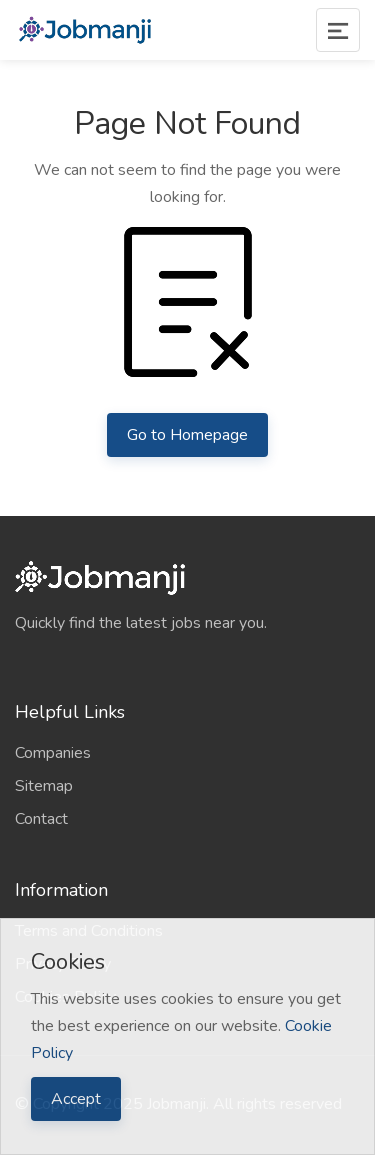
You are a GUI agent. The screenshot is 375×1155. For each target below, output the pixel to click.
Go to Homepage (187, 435)
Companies (53, 753)
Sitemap (44, 786)
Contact (41, 819)
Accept (76, 1099)
